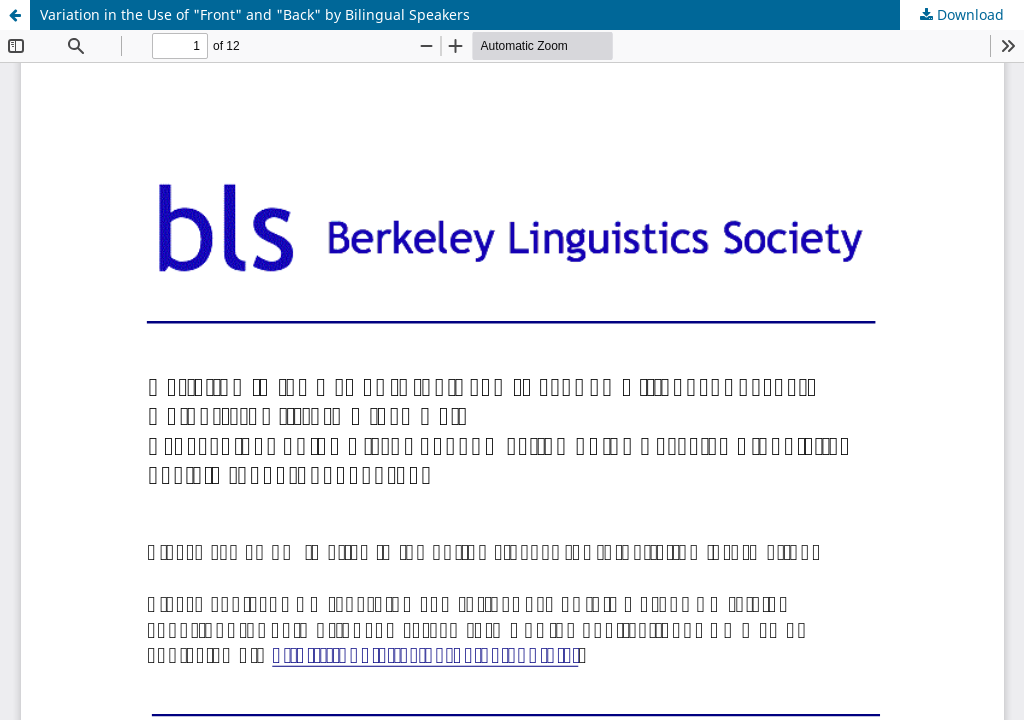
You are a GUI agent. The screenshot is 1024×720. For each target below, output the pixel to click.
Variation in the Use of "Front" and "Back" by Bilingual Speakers (255, 14)
